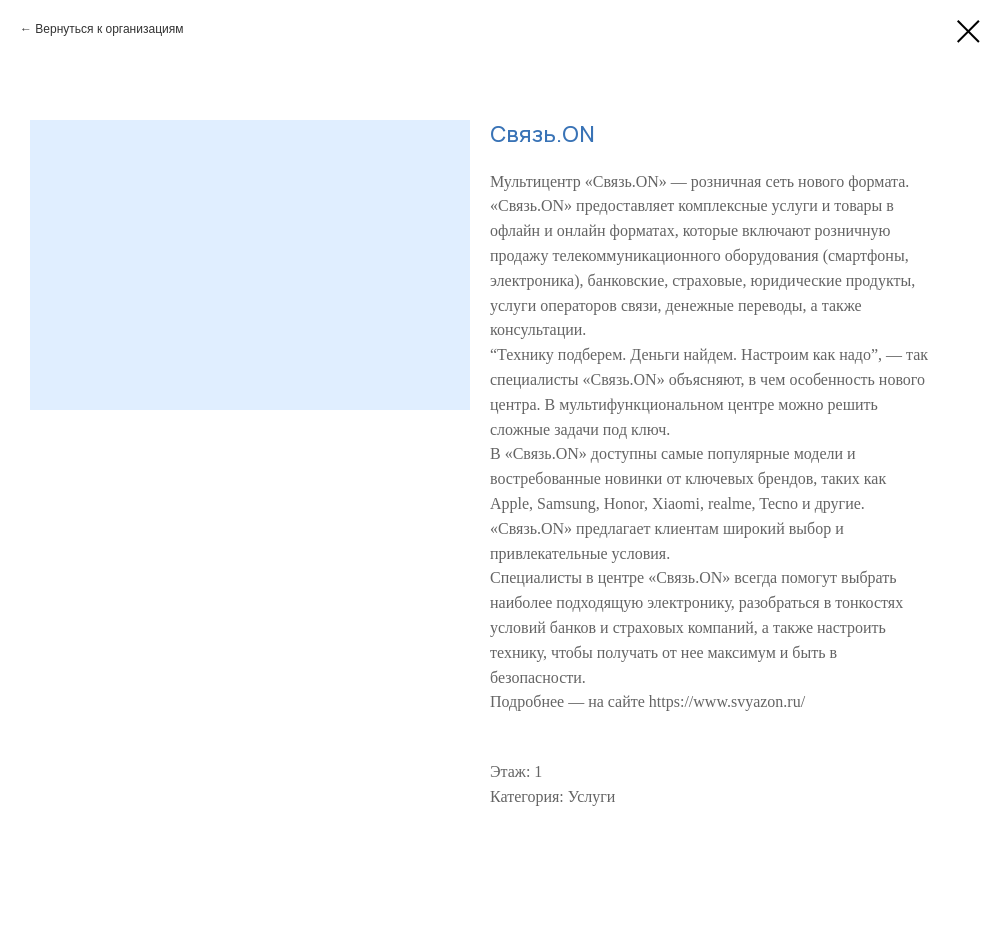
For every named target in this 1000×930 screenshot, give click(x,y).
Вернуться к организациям (109, 29)
